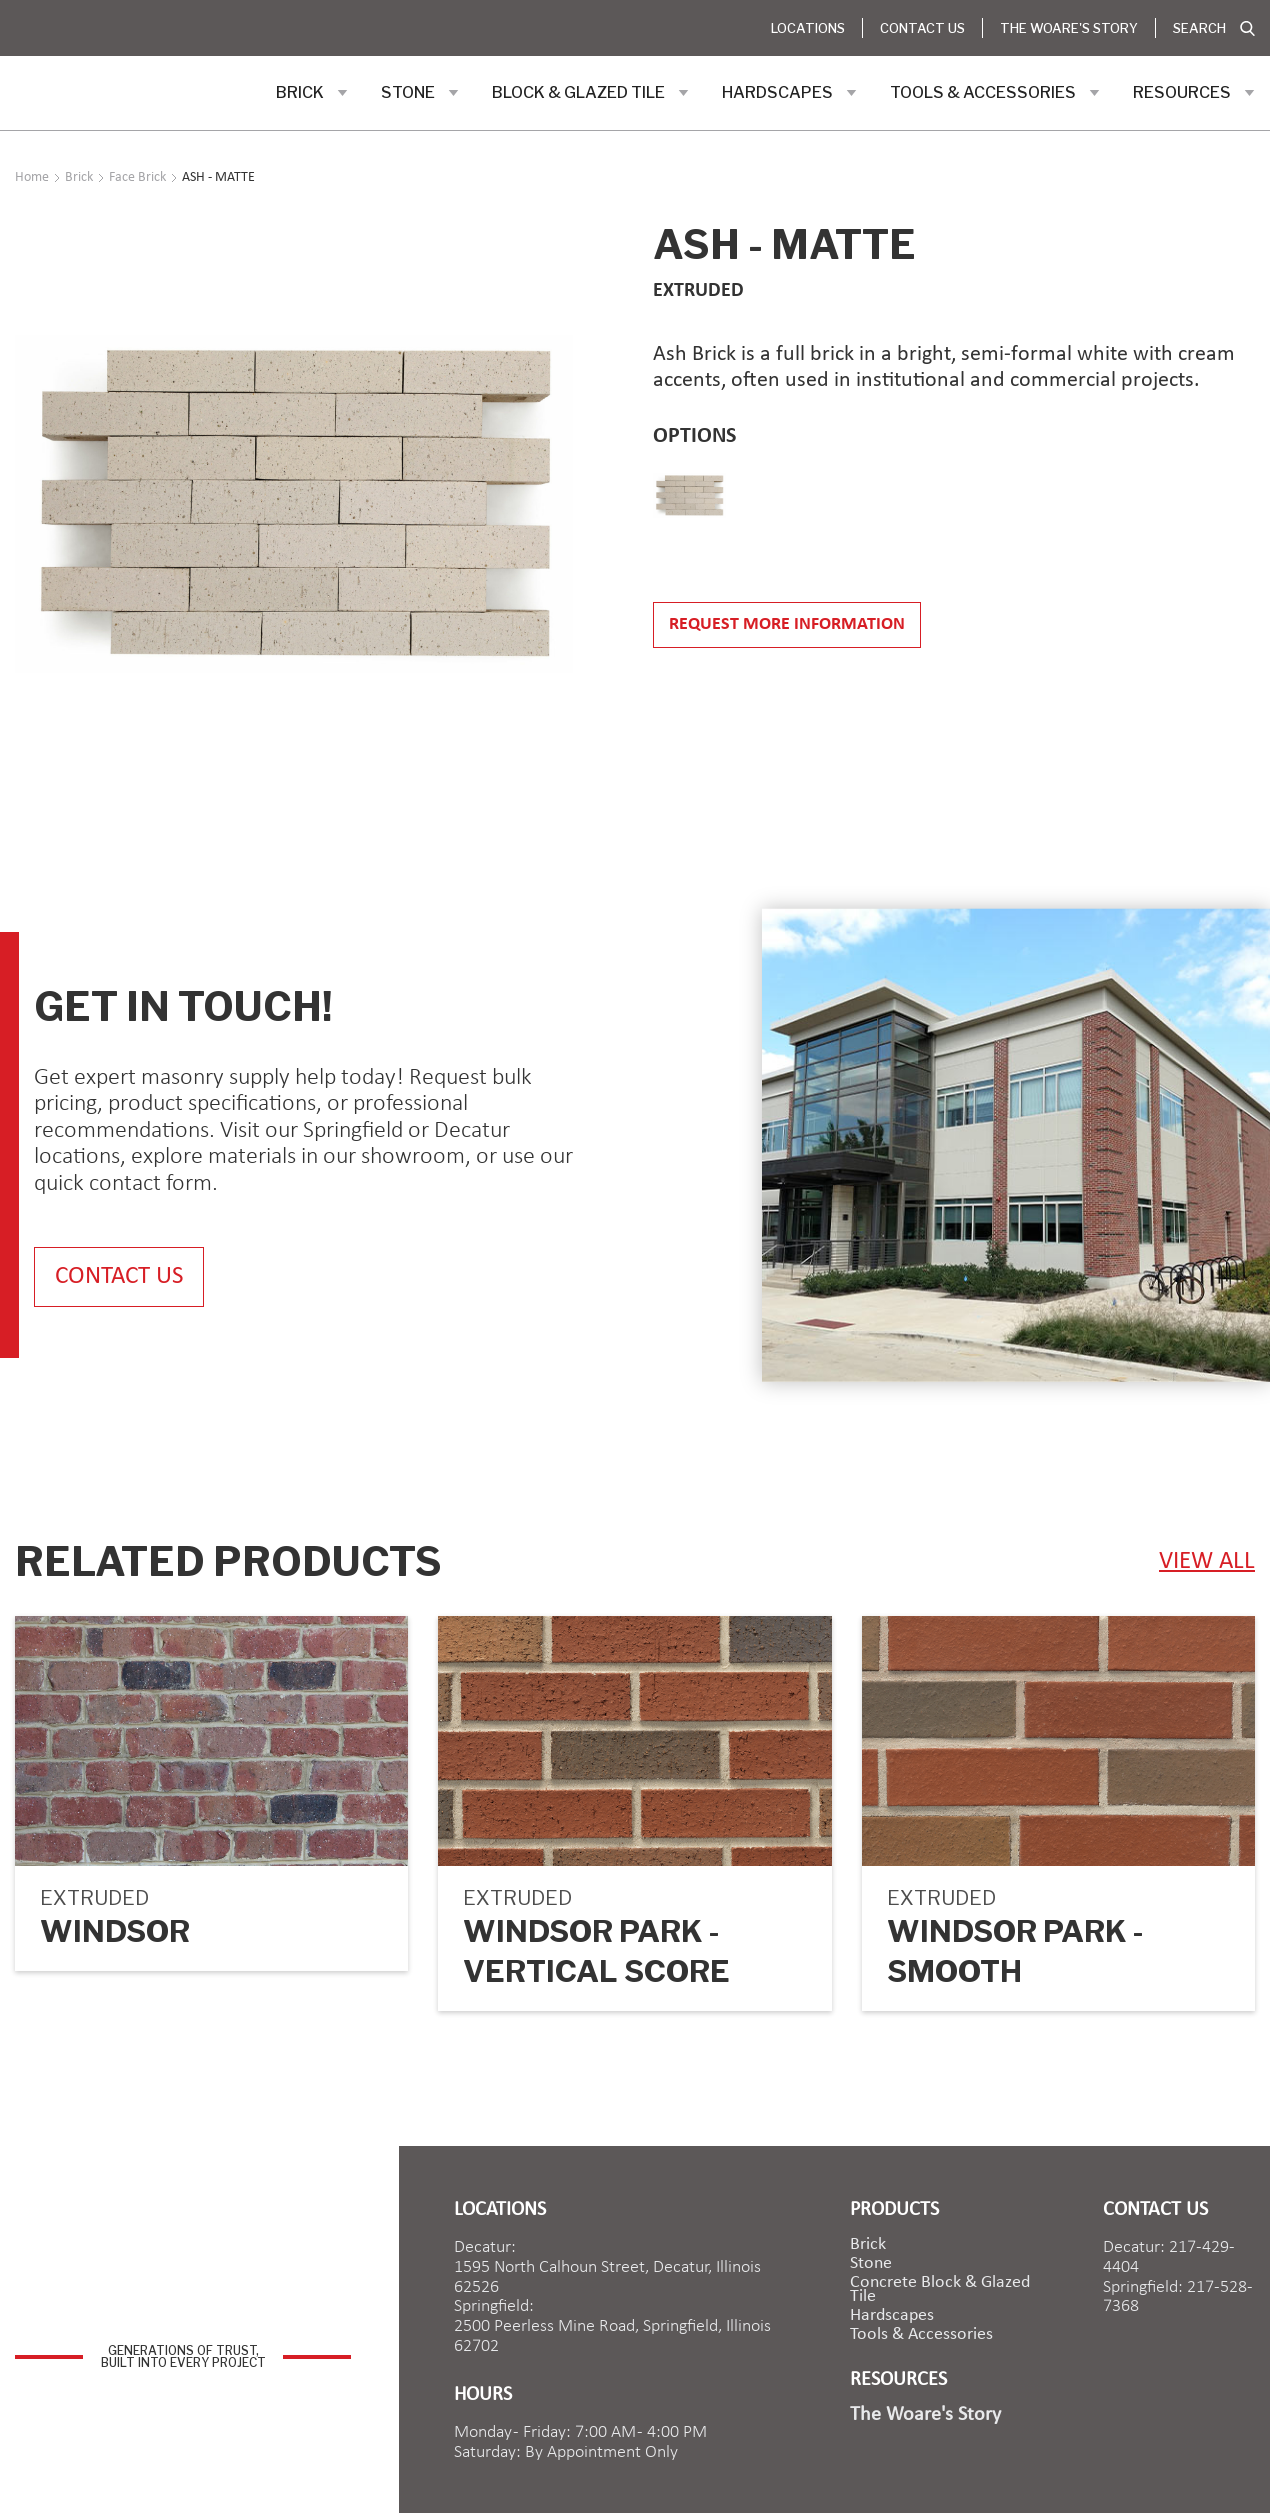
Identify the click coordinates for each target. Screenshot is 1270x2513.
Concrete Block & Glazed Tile (940, 2290)
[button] (312, 93)
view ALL (1207, 1561)
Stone (871, 2264)
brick (868, 2245)
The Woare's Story (1069, 28)
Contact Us (922, 28)
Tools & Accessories (921, 2335)
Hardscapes (892, 2316)
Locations (808, 28)
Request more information (787, 624)
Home (32, 178)
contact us (119, 1276)
